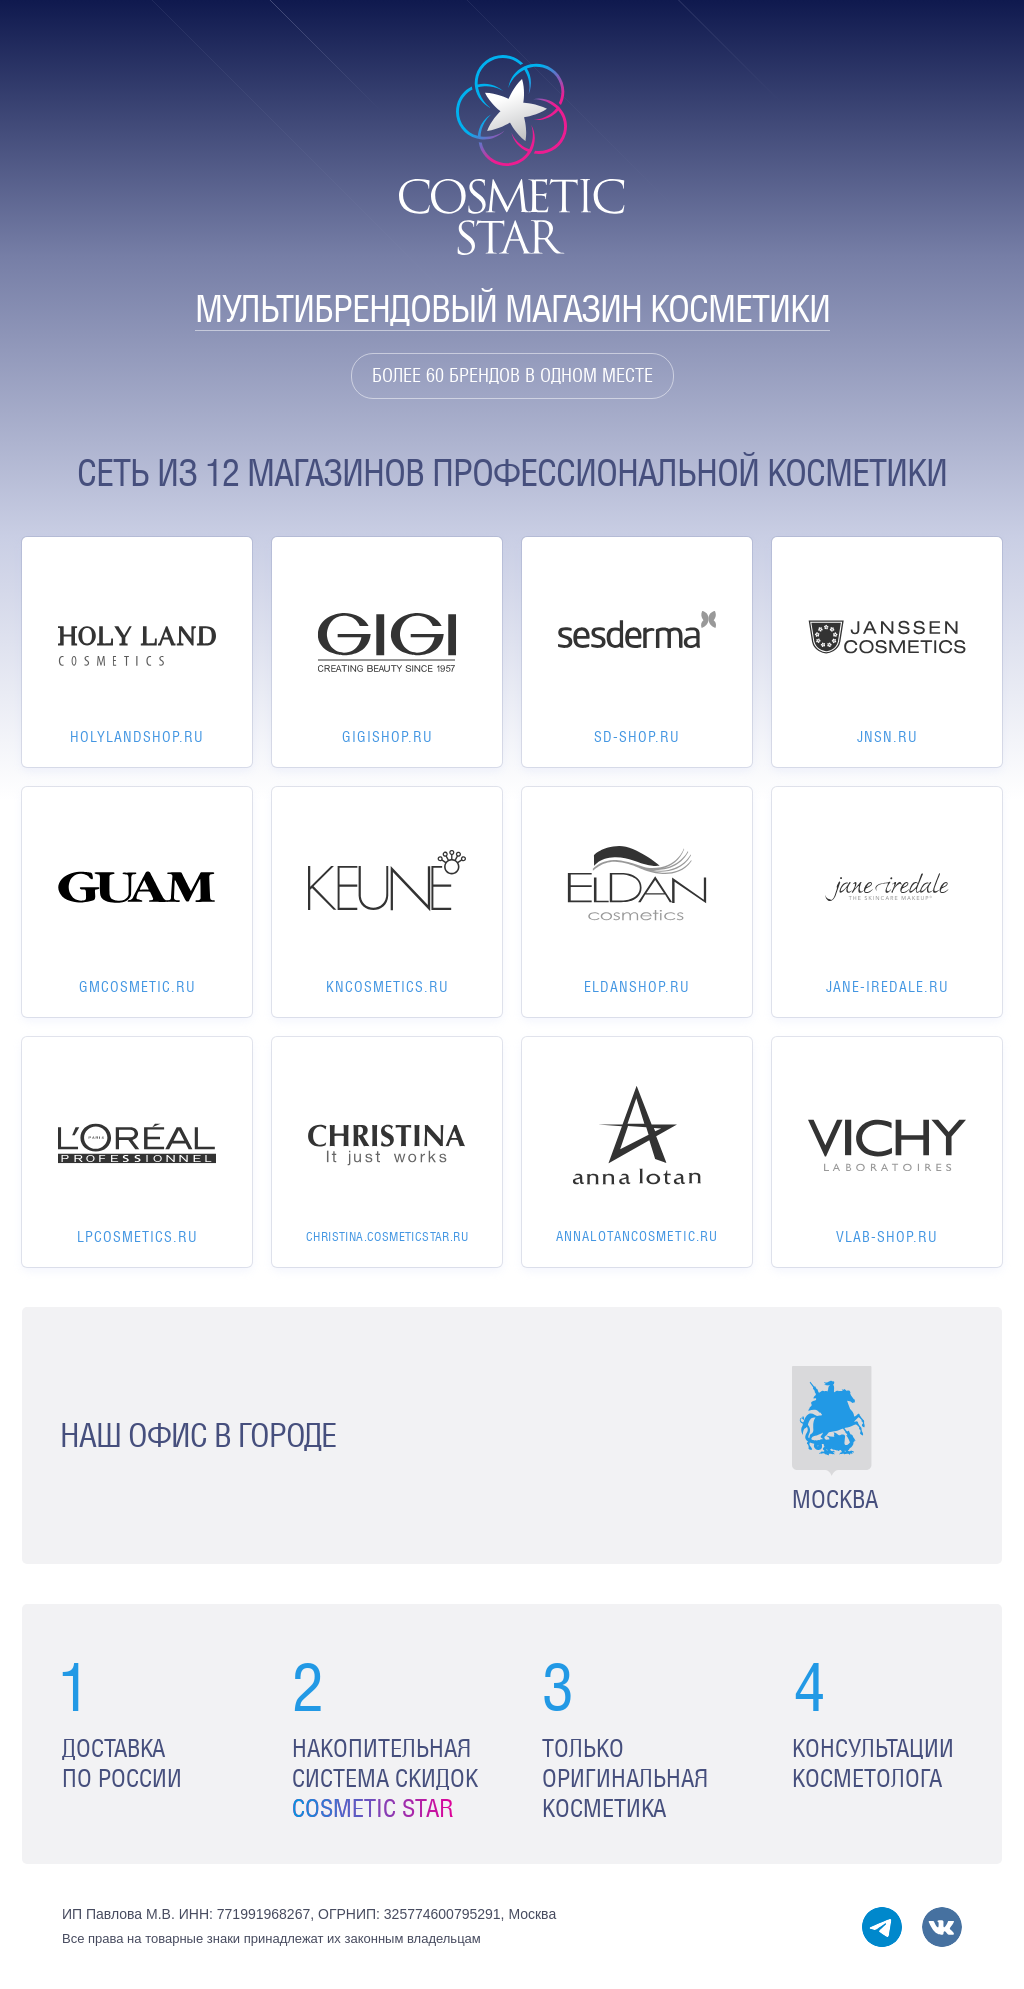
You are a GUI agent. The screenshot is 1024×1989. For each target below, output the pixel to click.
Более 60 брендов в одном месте (512, 375)
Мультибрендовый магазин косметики (512, 308)
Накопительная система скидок (385, 1778)
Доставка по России (122, 1763)
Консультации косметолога (873, 1763)
